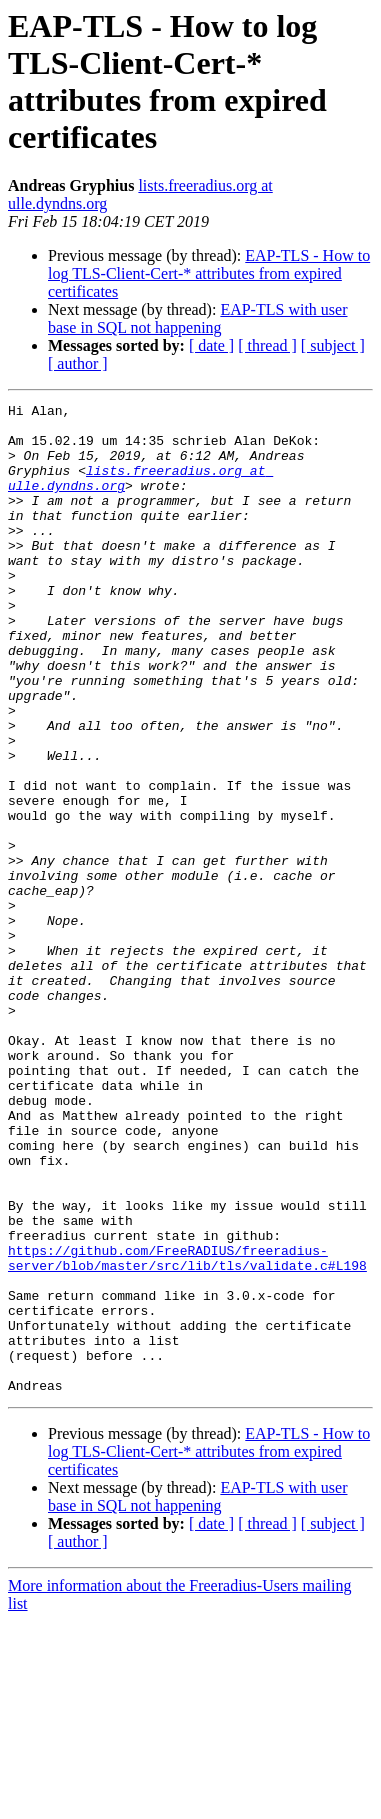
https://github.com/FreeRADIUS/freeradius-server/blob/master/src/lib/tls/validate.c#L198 (187, 1430)
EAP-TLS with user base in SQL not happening (198, 318)
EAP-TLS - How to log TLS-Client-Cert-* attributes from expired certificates (209, 273)
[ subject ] (333, 345)
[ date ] (211, 345)
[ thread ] (267, 345)
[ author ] (78, 363)
